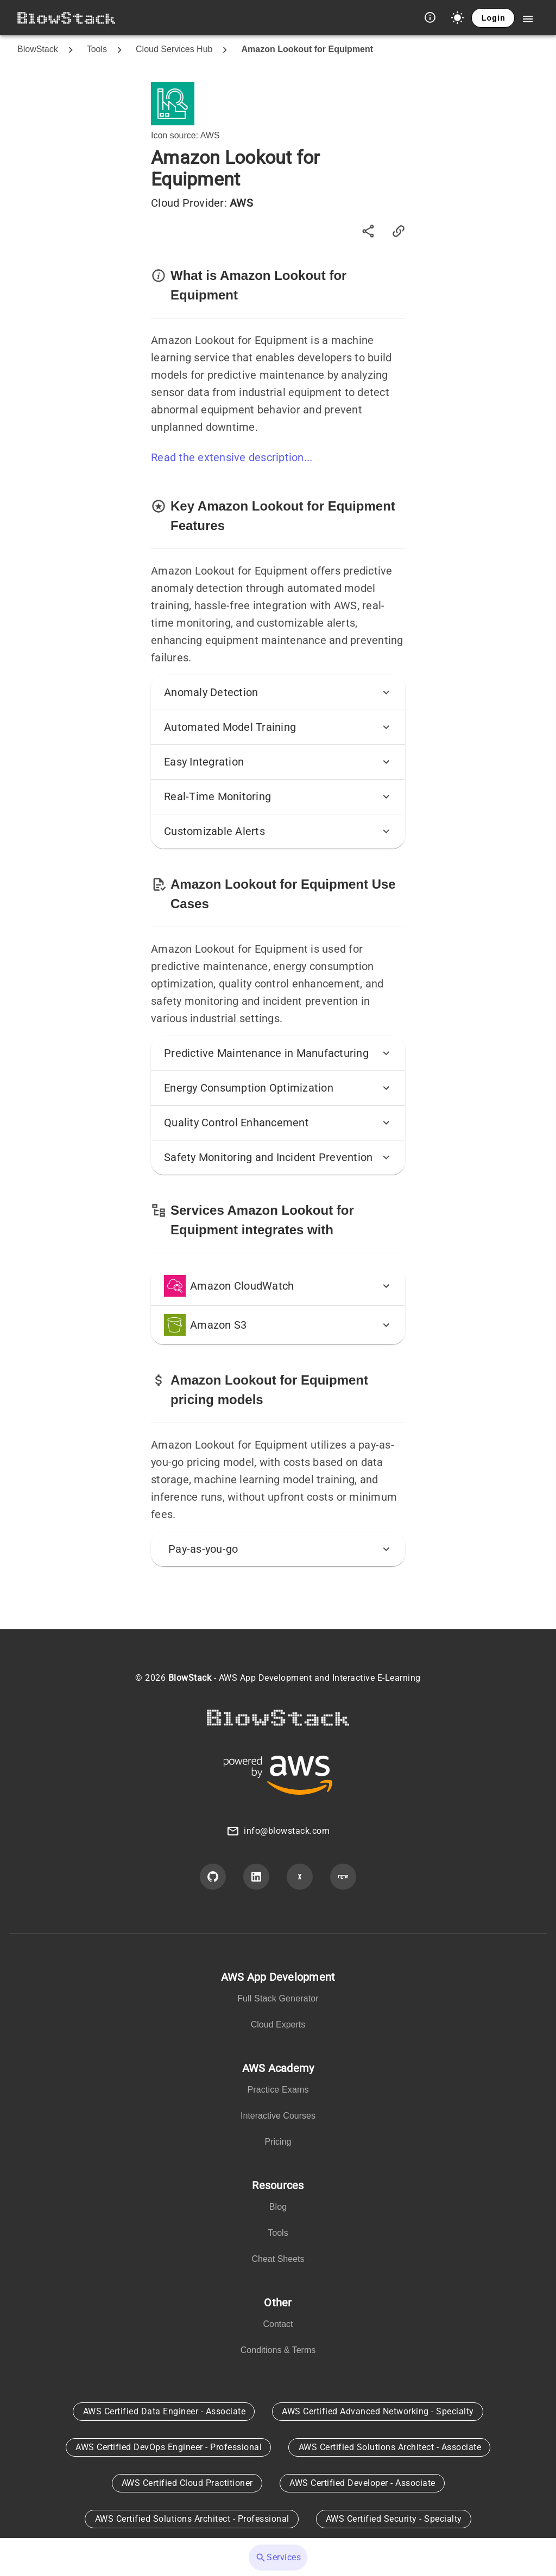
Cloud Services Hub (174, 49)
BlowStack (37, 49)
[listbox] (278, 2003)
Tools (97, 49)
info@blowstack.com (287, 1831)
